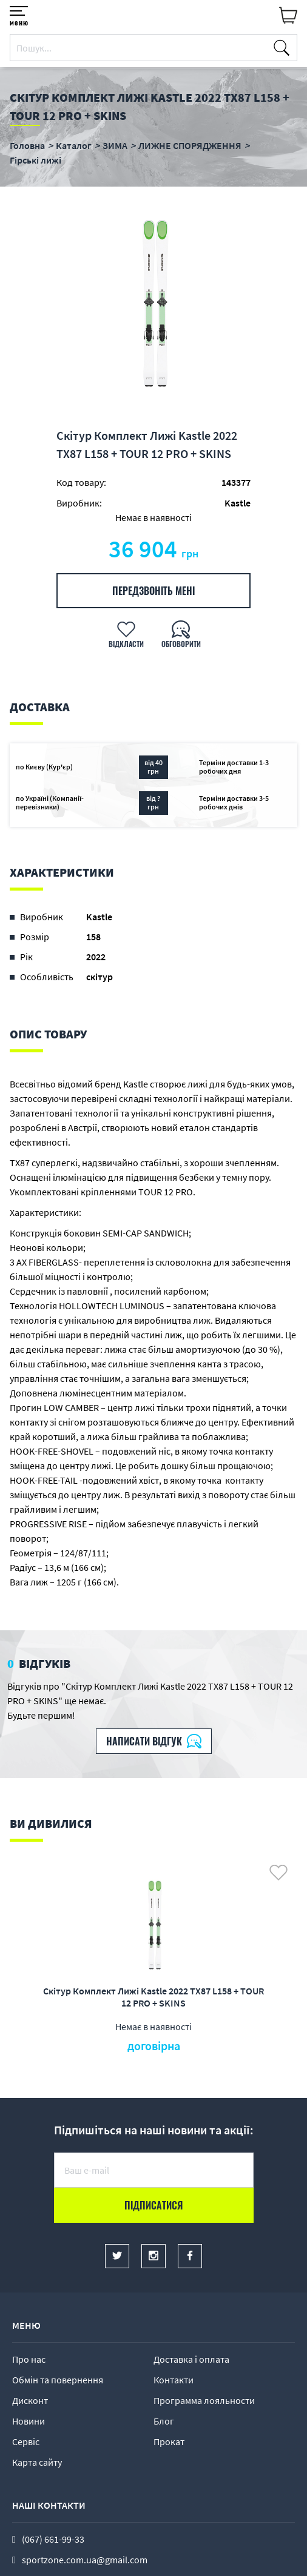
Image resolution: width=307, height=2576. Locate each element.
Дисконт (30, 2400)
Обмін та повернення (57, 2380)
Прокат (169, 2441)
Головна (27, 145)
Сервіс (25, 2441)
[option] (153, 306)
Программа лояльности (204, 2400)
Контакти (174, 2380)
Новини (28, 2421)
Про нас (29, 2359)
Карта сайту (37, 2462)
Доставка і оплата (191, 2359)
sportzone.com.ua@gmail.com (84, 2560)
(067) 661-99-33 (53, 2539)
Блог (164, 2421)
